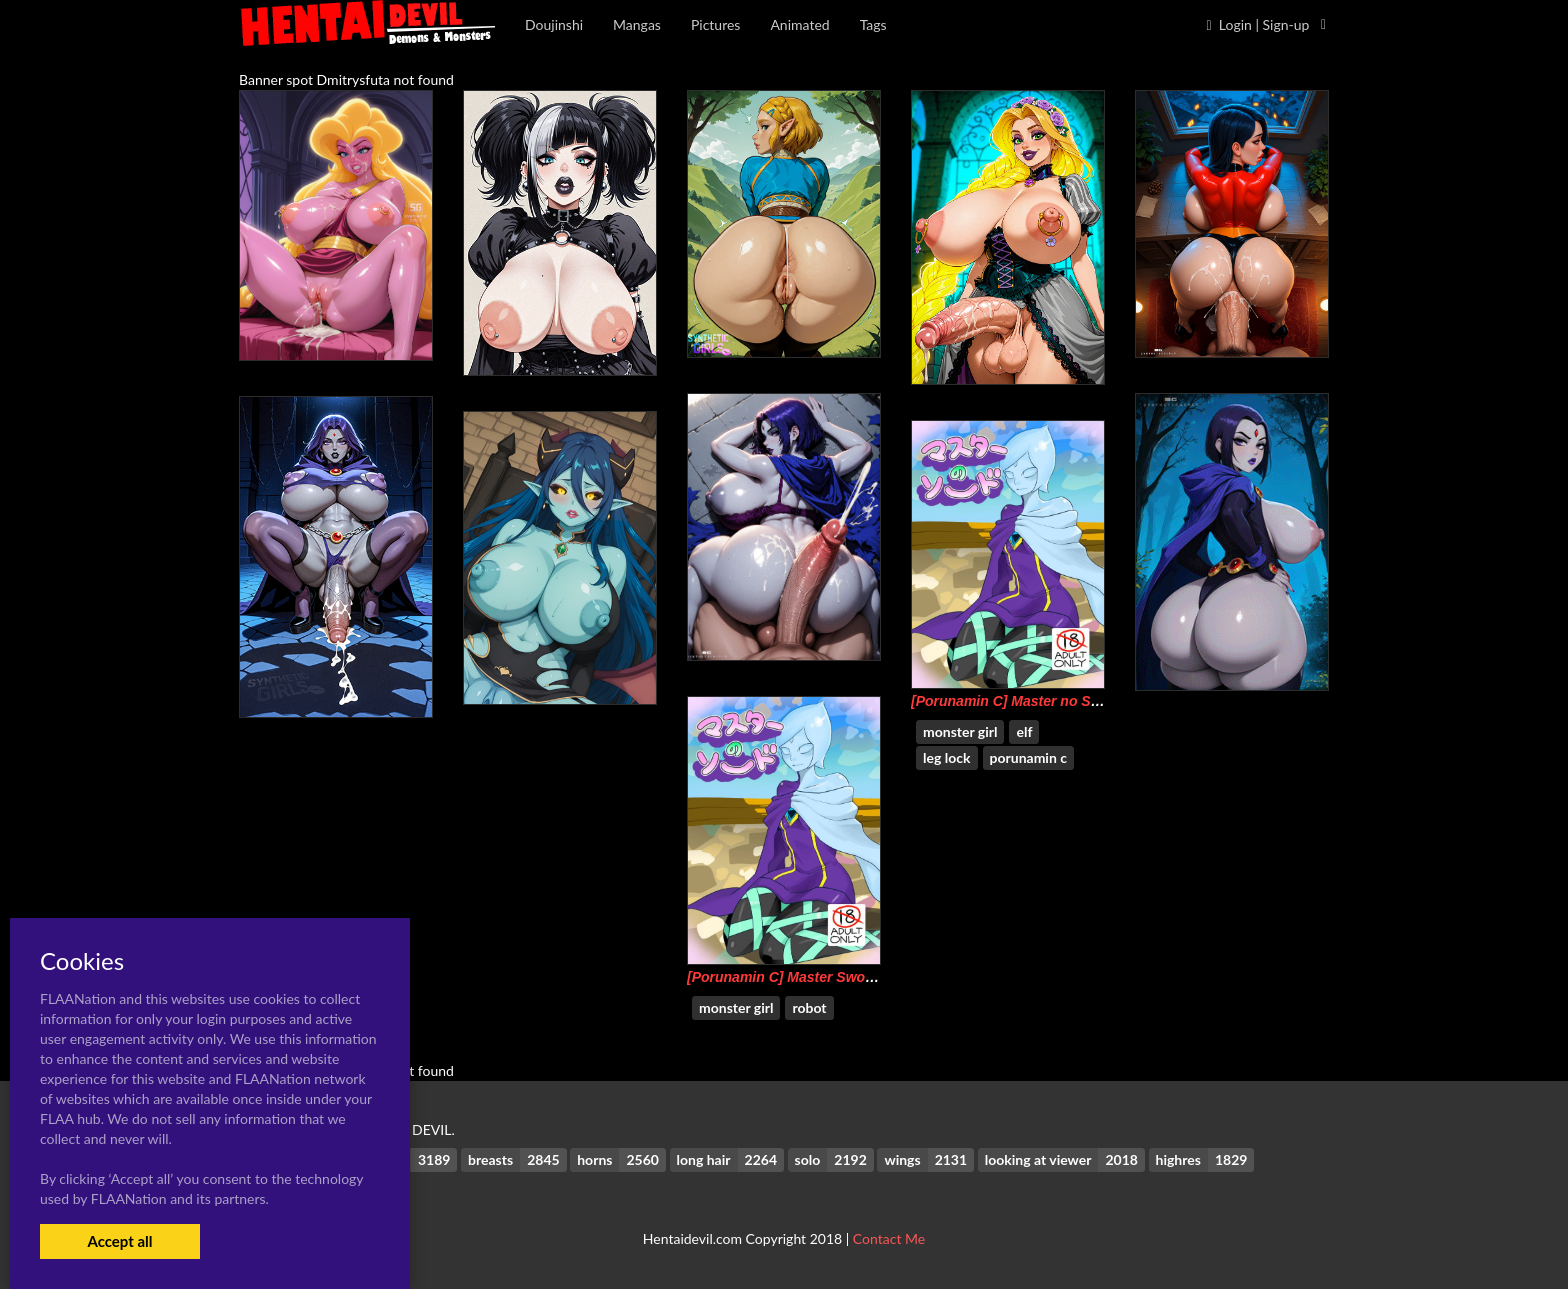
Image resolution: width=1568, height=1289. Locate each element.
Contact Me (889, 1238)
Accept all (119, 1241)
